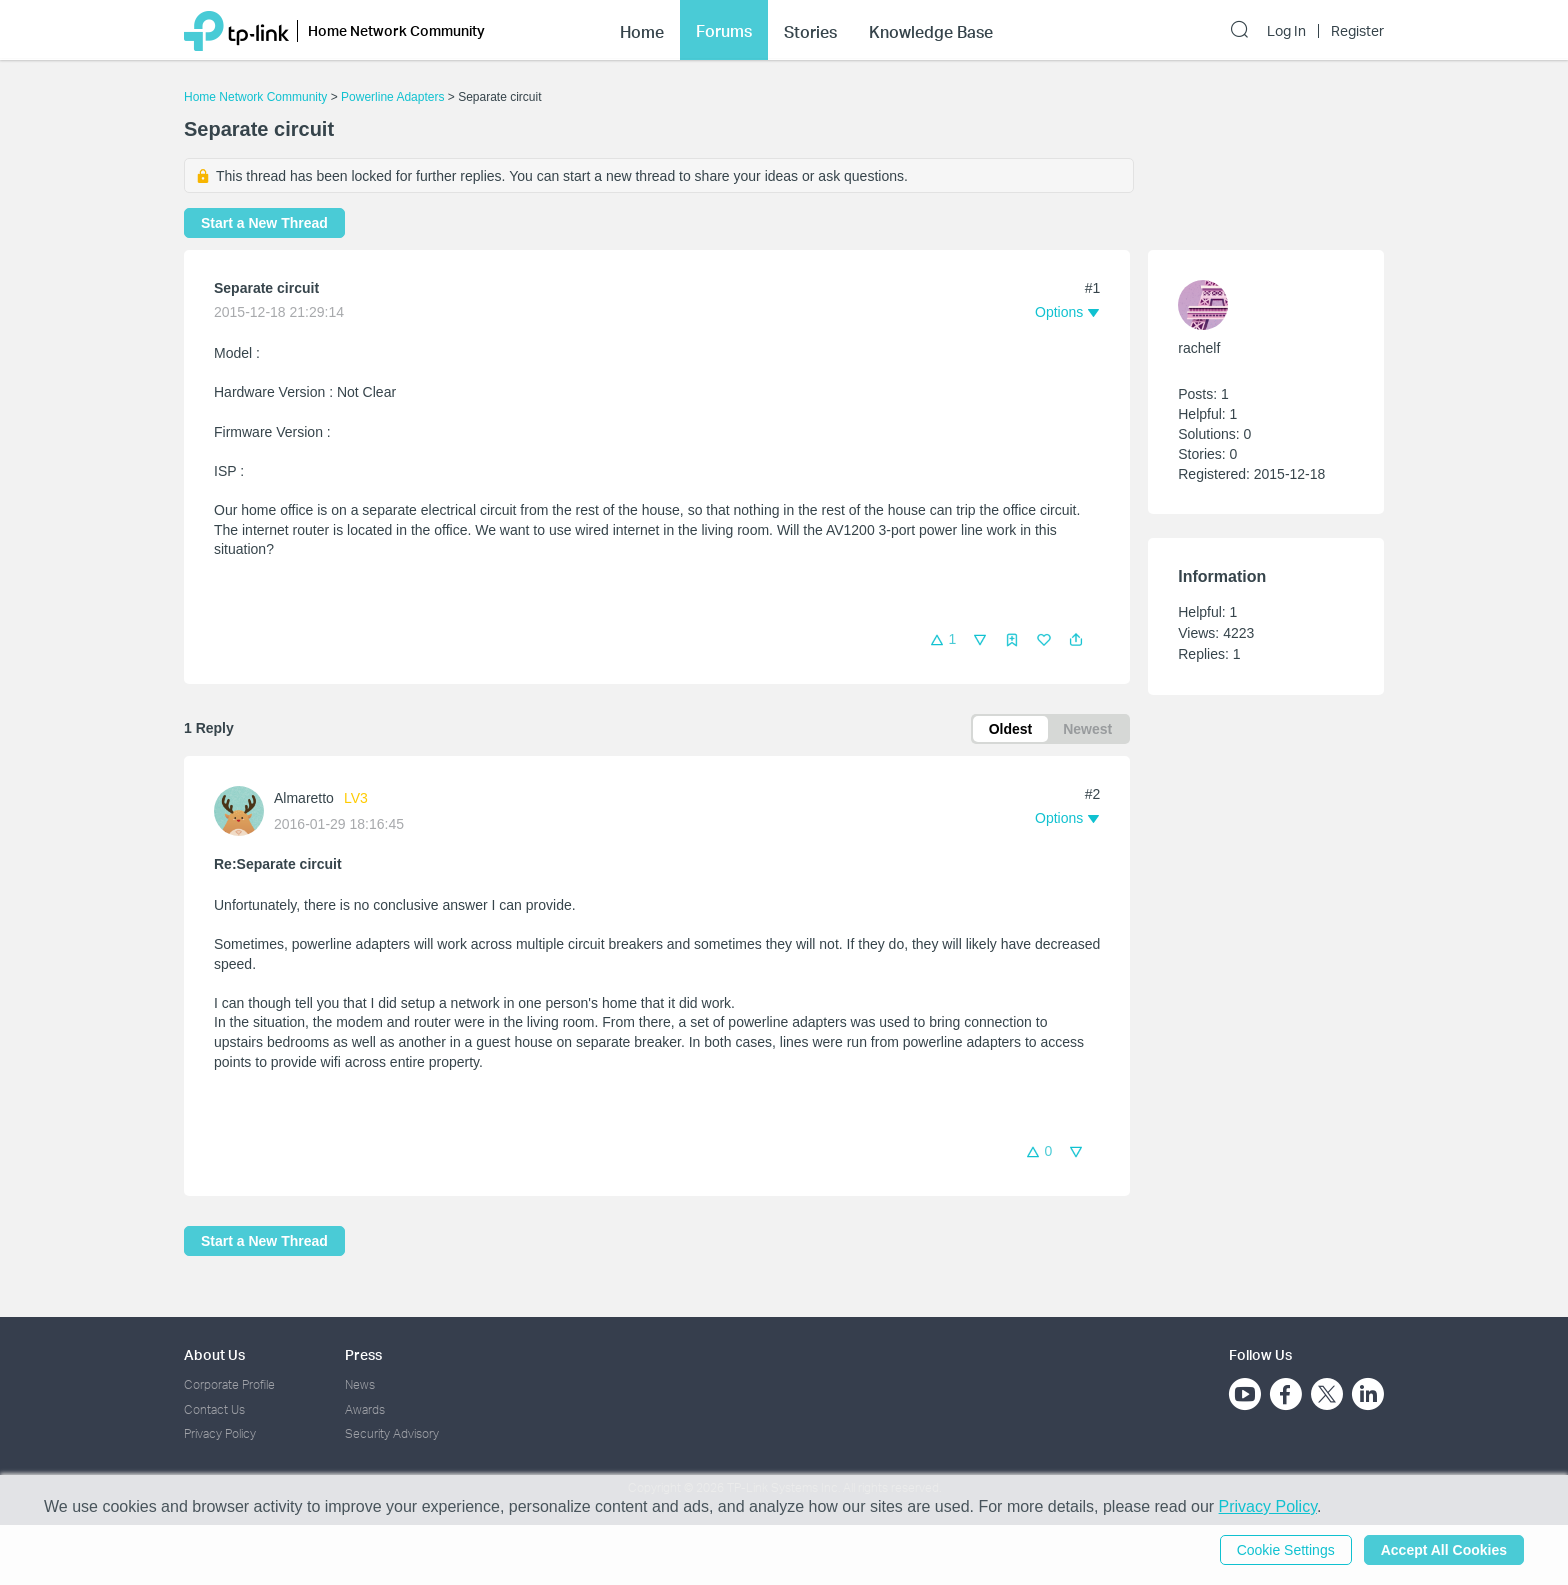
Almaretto (304, 798)
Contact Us (214, 1409)
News (360, 1384)
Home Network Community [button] (396, 30)
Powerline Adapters (392, 97)
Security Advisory (392, 1433)
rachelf (1199, 348)
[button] (1076, 640)
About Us (214, 1354)
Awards (365, 1409)
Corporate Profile (229, 1384)
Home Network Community (255, 97)
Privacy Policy (220, 1433)
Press (363, 1354)
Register (1357, 31)
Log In (1286, 31)
